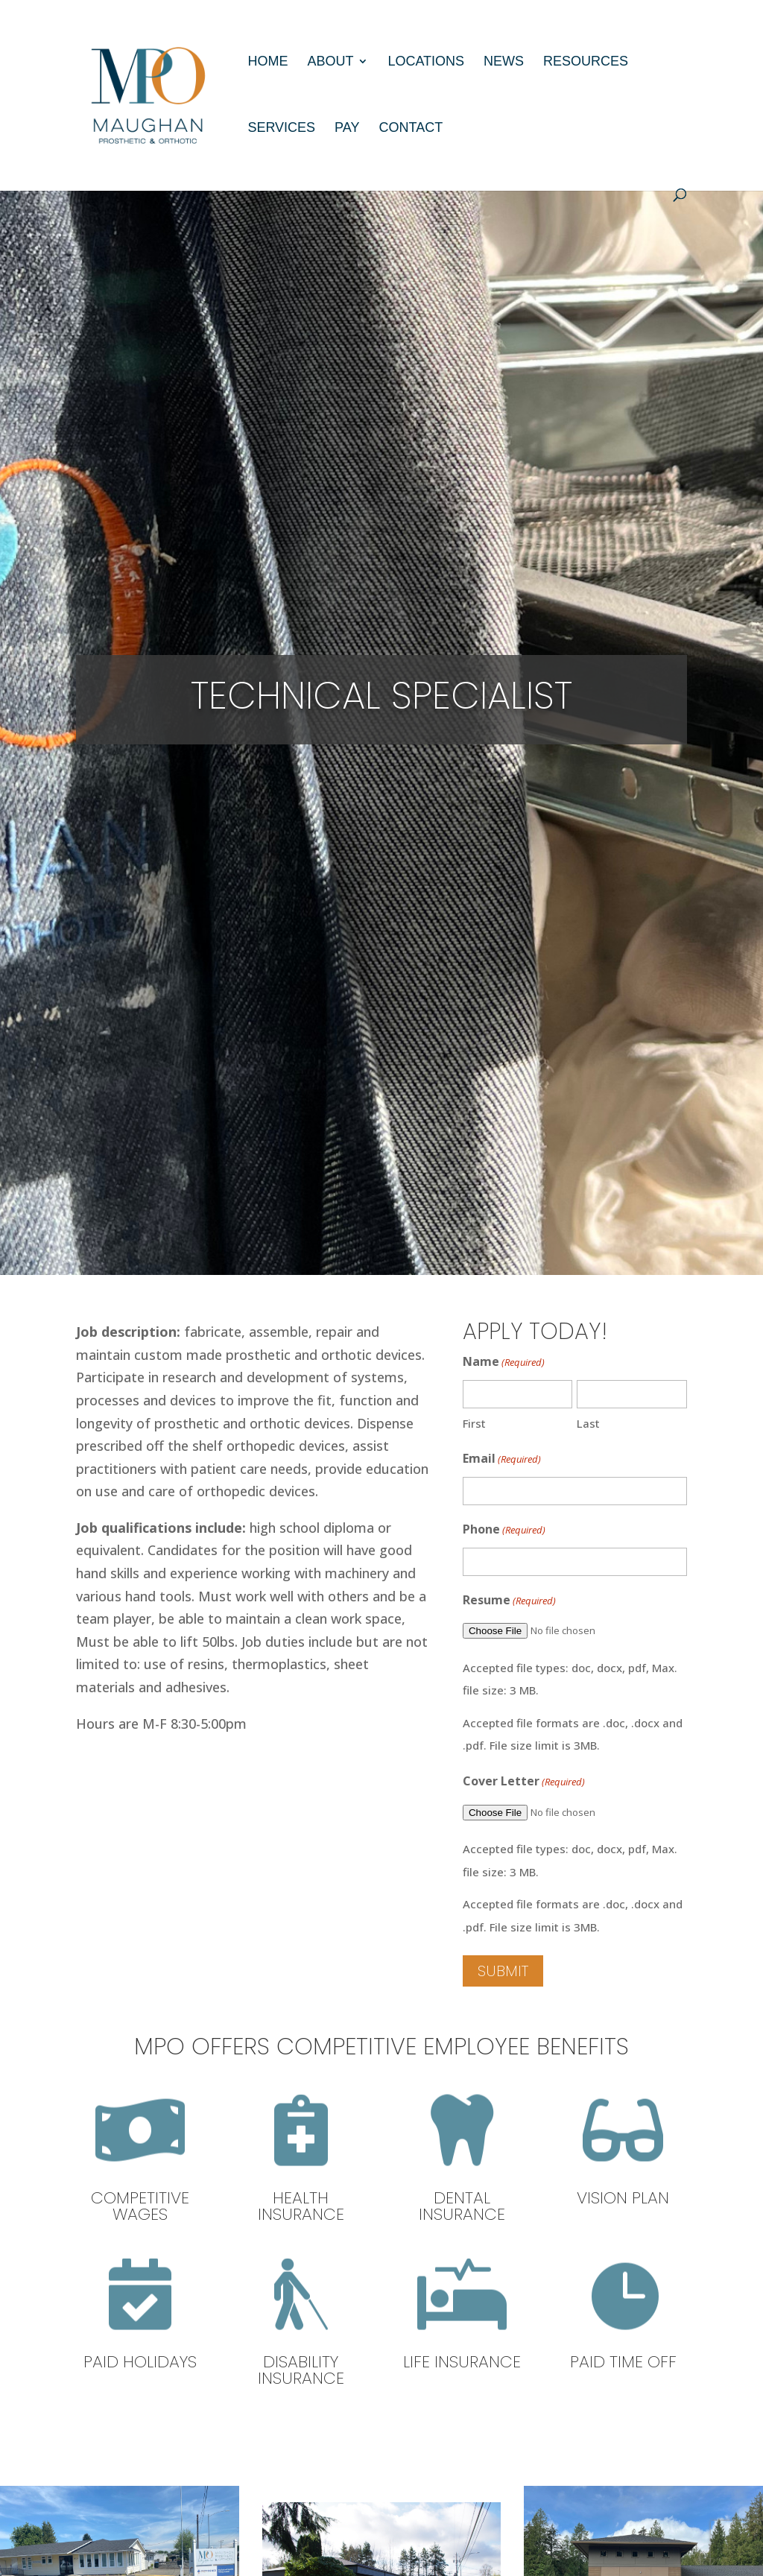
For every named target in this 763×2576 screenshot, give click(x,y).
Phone (504, 1530)
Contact (411, 128)
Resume (509, 1601)
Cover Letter (524, 1782)
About (330, 62)
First (474, 1423)
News (504, 62)
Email (502, 1459)
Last (588, 1423)
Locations (425, 62)
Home (267, 62)
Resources (585, 62)
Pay (347, 128)
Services (281, 128)
